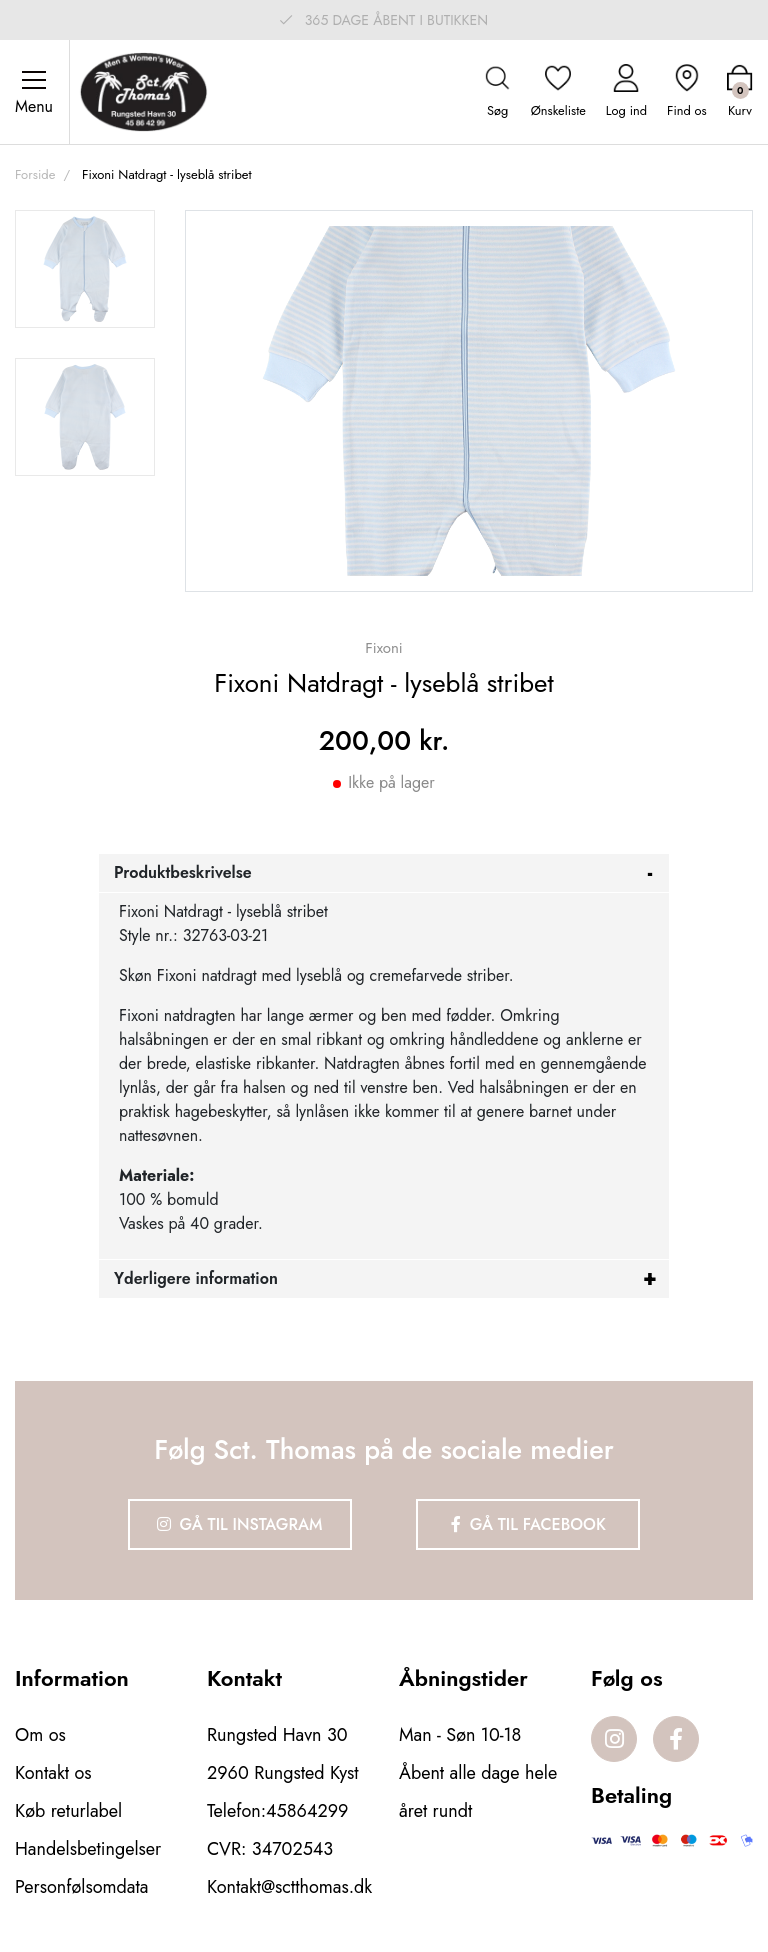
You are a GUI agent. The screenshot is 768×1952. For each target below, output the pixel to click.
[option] (85, 269)
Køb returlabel (68, 1811)
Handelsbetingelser (88, 1849)
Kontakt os (53, 1773)
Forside (35, 174)
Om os (40, 1735)
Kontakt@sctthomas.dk (289, 1887)
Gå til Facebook (528, 1524)
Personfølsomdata (81, 1887)
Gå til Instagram (240, 1524)
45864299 (307, 1811)
